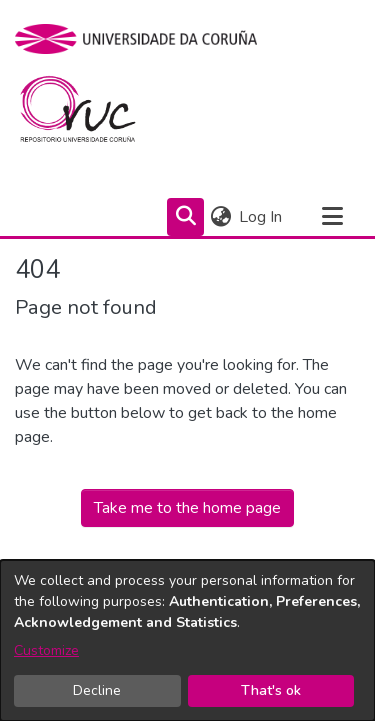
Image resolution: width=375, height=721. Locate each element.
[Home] (89, 114)
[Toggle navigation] (332, 217)
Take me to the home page (187, 508)
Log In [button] (261, 217)
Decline (97, 690)
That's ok (271, 690)
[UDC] (142, 39)
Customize (46, 650)
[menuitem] (220, 217)
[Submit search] (185, 217)
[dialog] (187, 640)
